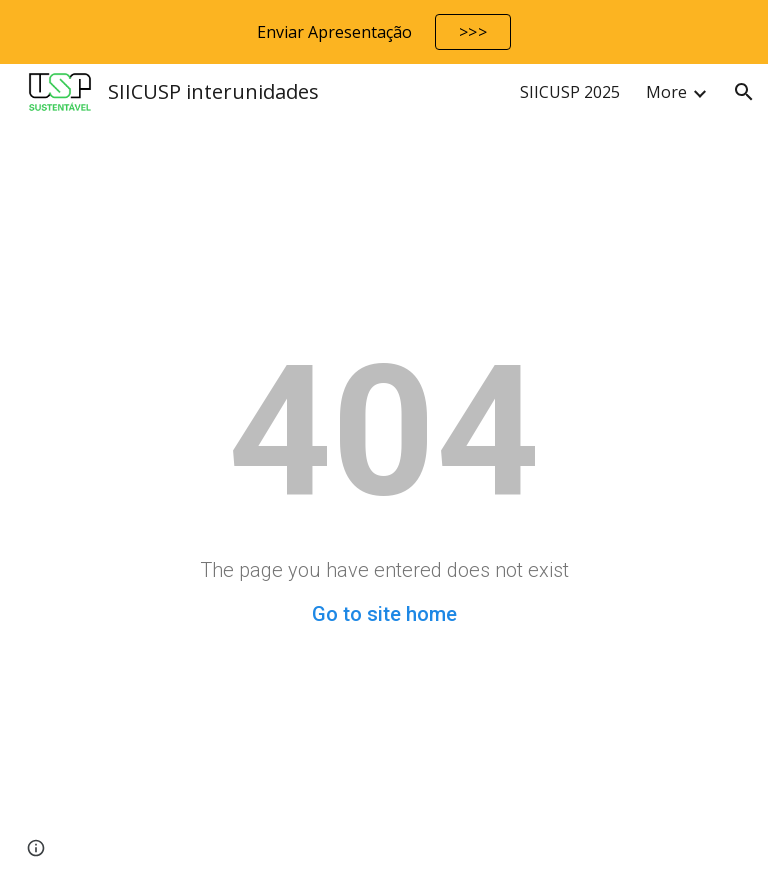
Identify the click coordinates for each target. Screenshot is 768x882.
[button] (744, 92)
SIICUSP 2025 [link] (570, 92)
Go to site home (384, 614)
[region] (384, 32)
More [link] (666, 92)
